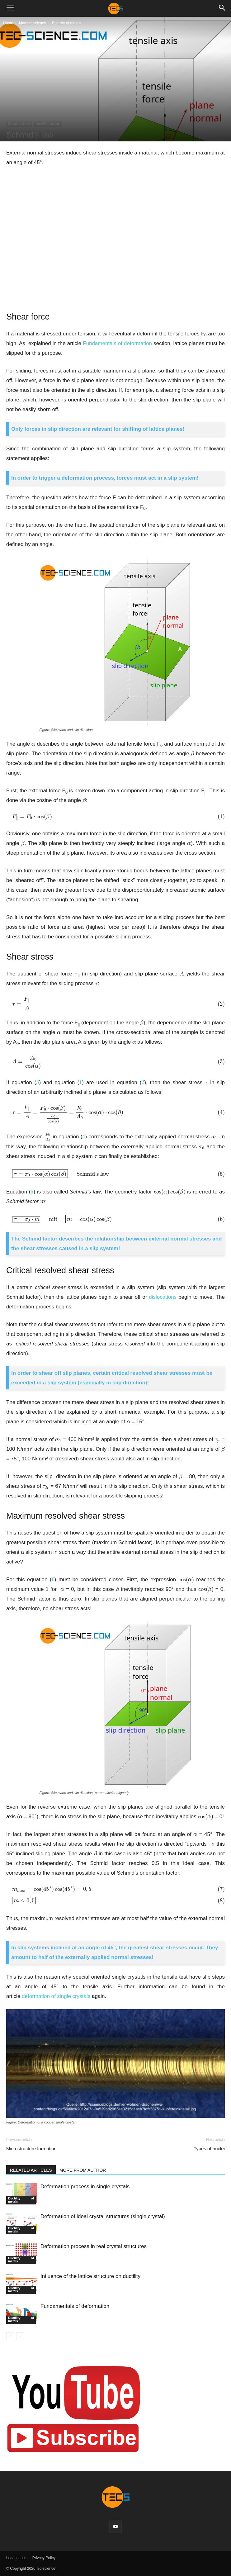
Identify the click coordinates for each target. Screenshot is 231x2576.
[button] (10, 8)
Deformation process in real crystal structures (93, 2246)
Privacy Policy (44, 2558)
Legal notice (16, 2558)
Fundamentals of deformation (74, 2306)
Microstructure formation (31, 2148)
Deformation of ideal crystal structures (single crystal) (102, 2216)
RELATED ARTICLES (31, 2170)
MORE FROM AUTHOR (82, 2170)
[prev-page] (10, 2336)
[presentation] (33, 744)
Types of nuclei (209, 2148)
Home (8, 23)
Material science (32, 23)
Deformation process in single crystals (85, 2186)
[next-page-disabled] (20, 2336)
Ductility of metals (66, 23)
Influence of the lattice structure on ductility (90, 2276)
